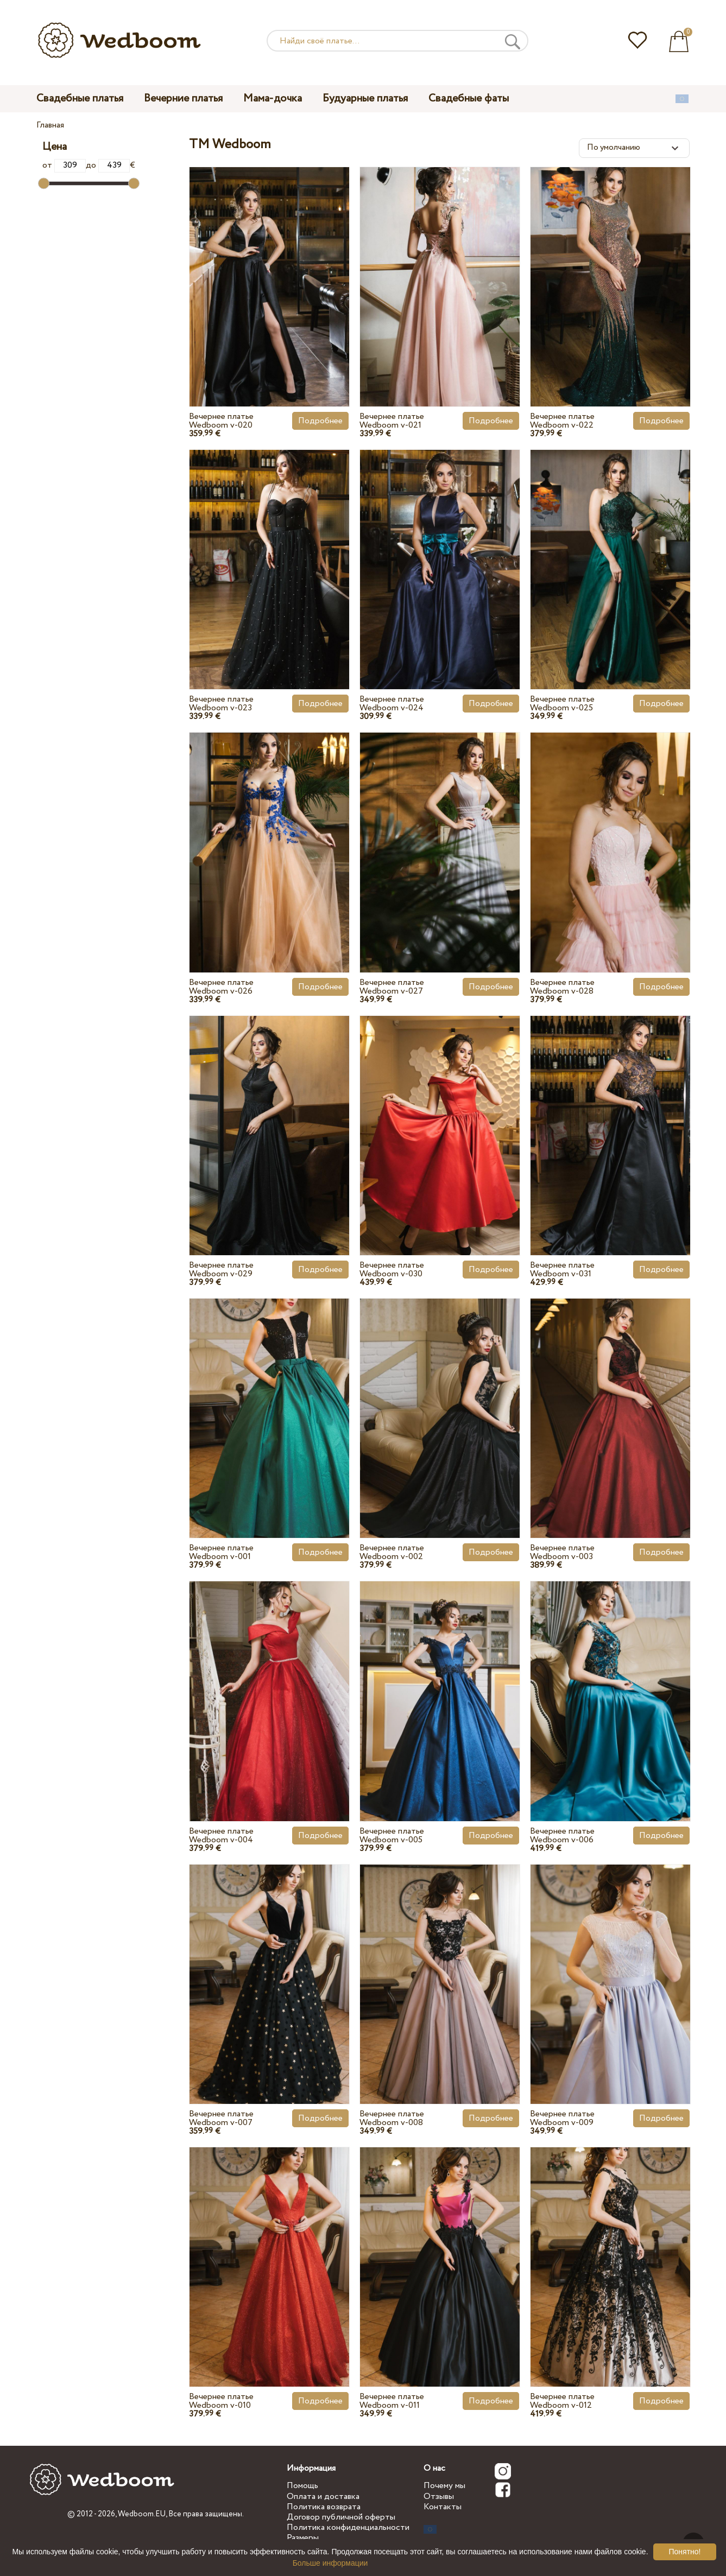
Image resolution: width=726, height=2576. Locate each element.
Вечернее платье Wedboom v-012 (562, 2401)
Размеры (303, 2538)
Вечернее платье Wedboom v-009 (562, 2118)
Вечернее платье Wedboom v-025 (562, 703)
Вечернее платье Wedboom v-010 (221, 2401)
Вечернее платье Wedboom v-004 (221, 1835)
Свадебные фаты (468, 98)
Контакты (443, 2507)
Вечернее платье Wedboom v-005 (391, 1835)
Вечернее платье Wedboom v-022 (562, 420)
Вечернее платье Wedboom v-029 (221, 1269)
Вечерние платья (183, 98)
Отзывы (439, 2496)
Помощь (302, 2485)
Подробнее (320, 421)
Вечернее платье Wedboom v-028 (562, 986)
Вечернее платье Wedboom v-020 (221, 420)
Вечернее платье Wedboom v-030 (391, 1269)
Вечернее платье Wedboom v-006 (562, 1835)
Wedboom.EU (142, 2514)
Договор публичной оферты (341, 2517)
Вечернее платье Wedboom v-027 (391, 986)
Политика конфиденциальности (348, 2527)
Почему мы (444, 2485)
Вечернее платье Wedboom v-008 (391, 2118)
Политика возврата (324, 2507)
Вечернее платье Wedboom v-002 (391, 1552)
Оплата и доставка (323, 2496)
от (64, 165)
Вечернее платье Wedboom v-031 (562, 1269)
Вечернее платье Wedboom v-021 (391, 420)
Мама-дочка (272, 98)
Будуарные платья (365, 98)
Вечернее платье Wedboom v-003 (562, 1552)
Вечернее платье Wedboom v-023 (221, 703)
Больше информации (330, 2563)
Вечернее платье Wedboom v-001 (221, 1552)
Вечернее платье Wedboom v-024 (391, 703)
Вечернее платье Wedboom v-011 (391, 2401)
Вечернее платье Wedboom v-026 (221, 986)
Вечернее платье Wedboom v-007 (221, 2118)
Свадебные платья (79, 98)
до (108, 165)
